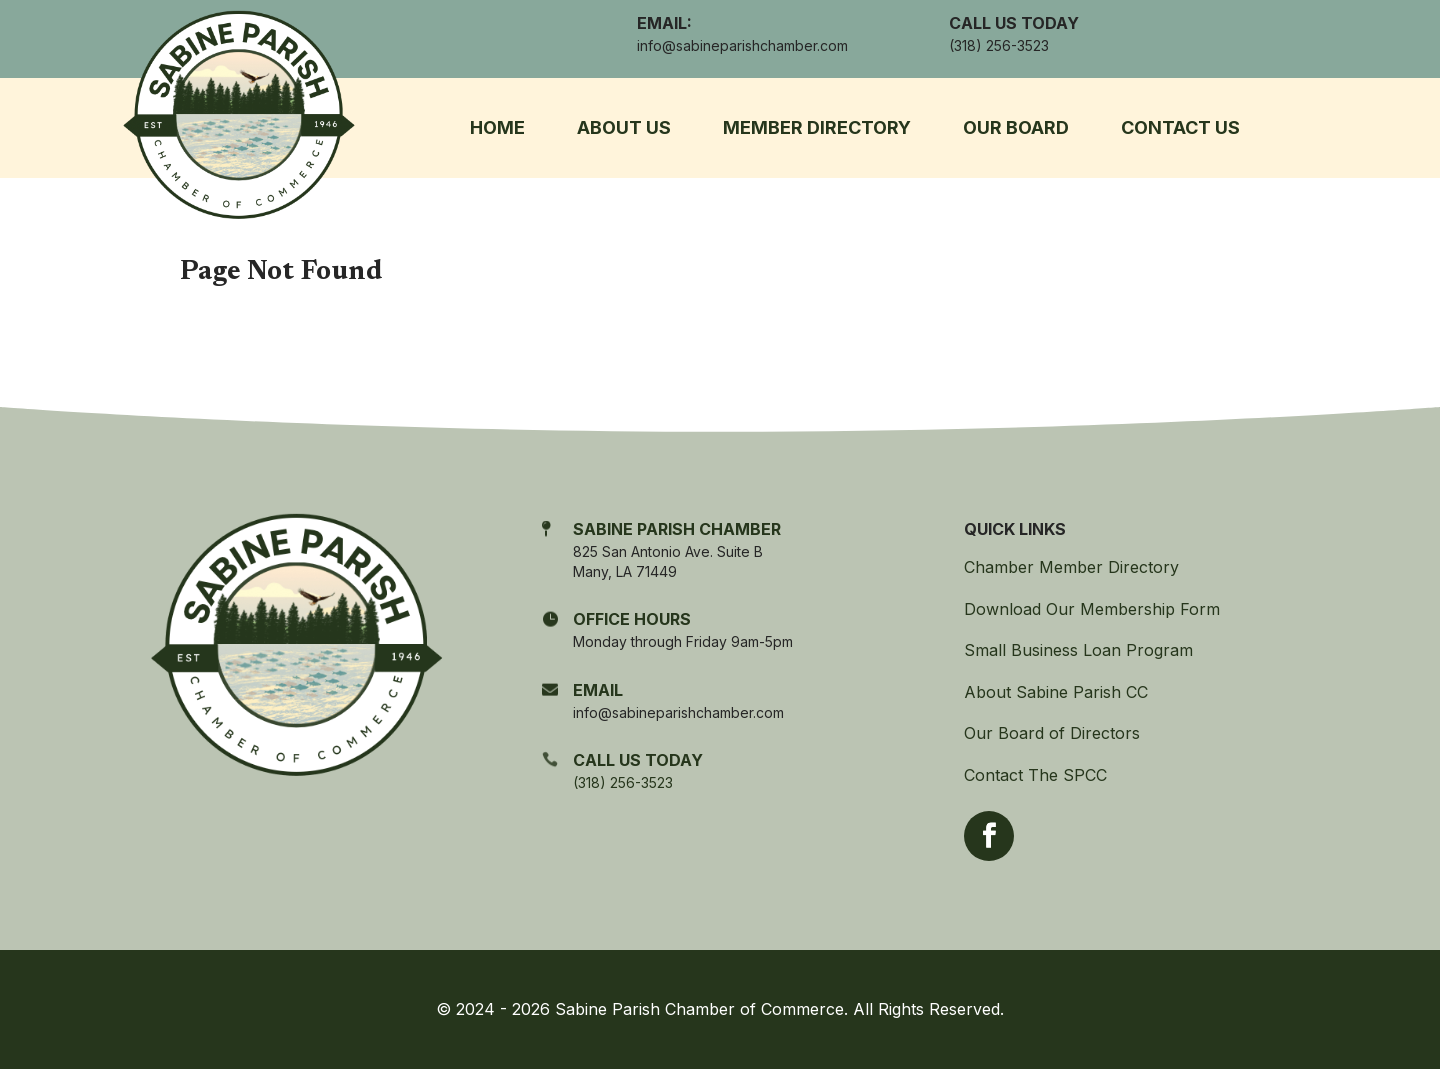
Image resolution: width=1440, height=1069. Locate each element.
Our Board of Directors (1052, 733)
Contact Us (1180, 127)
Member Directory (817, 127)
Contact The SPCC (1035, 775)
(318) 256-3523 (623, 782)
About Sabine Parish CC (1056, 692)
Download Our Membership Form (1092, 609)
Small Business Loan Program (1078, 650)
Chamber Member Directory (1071, 567)
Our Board (1016, 127)
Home (497, 127)
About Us (624, 127)
